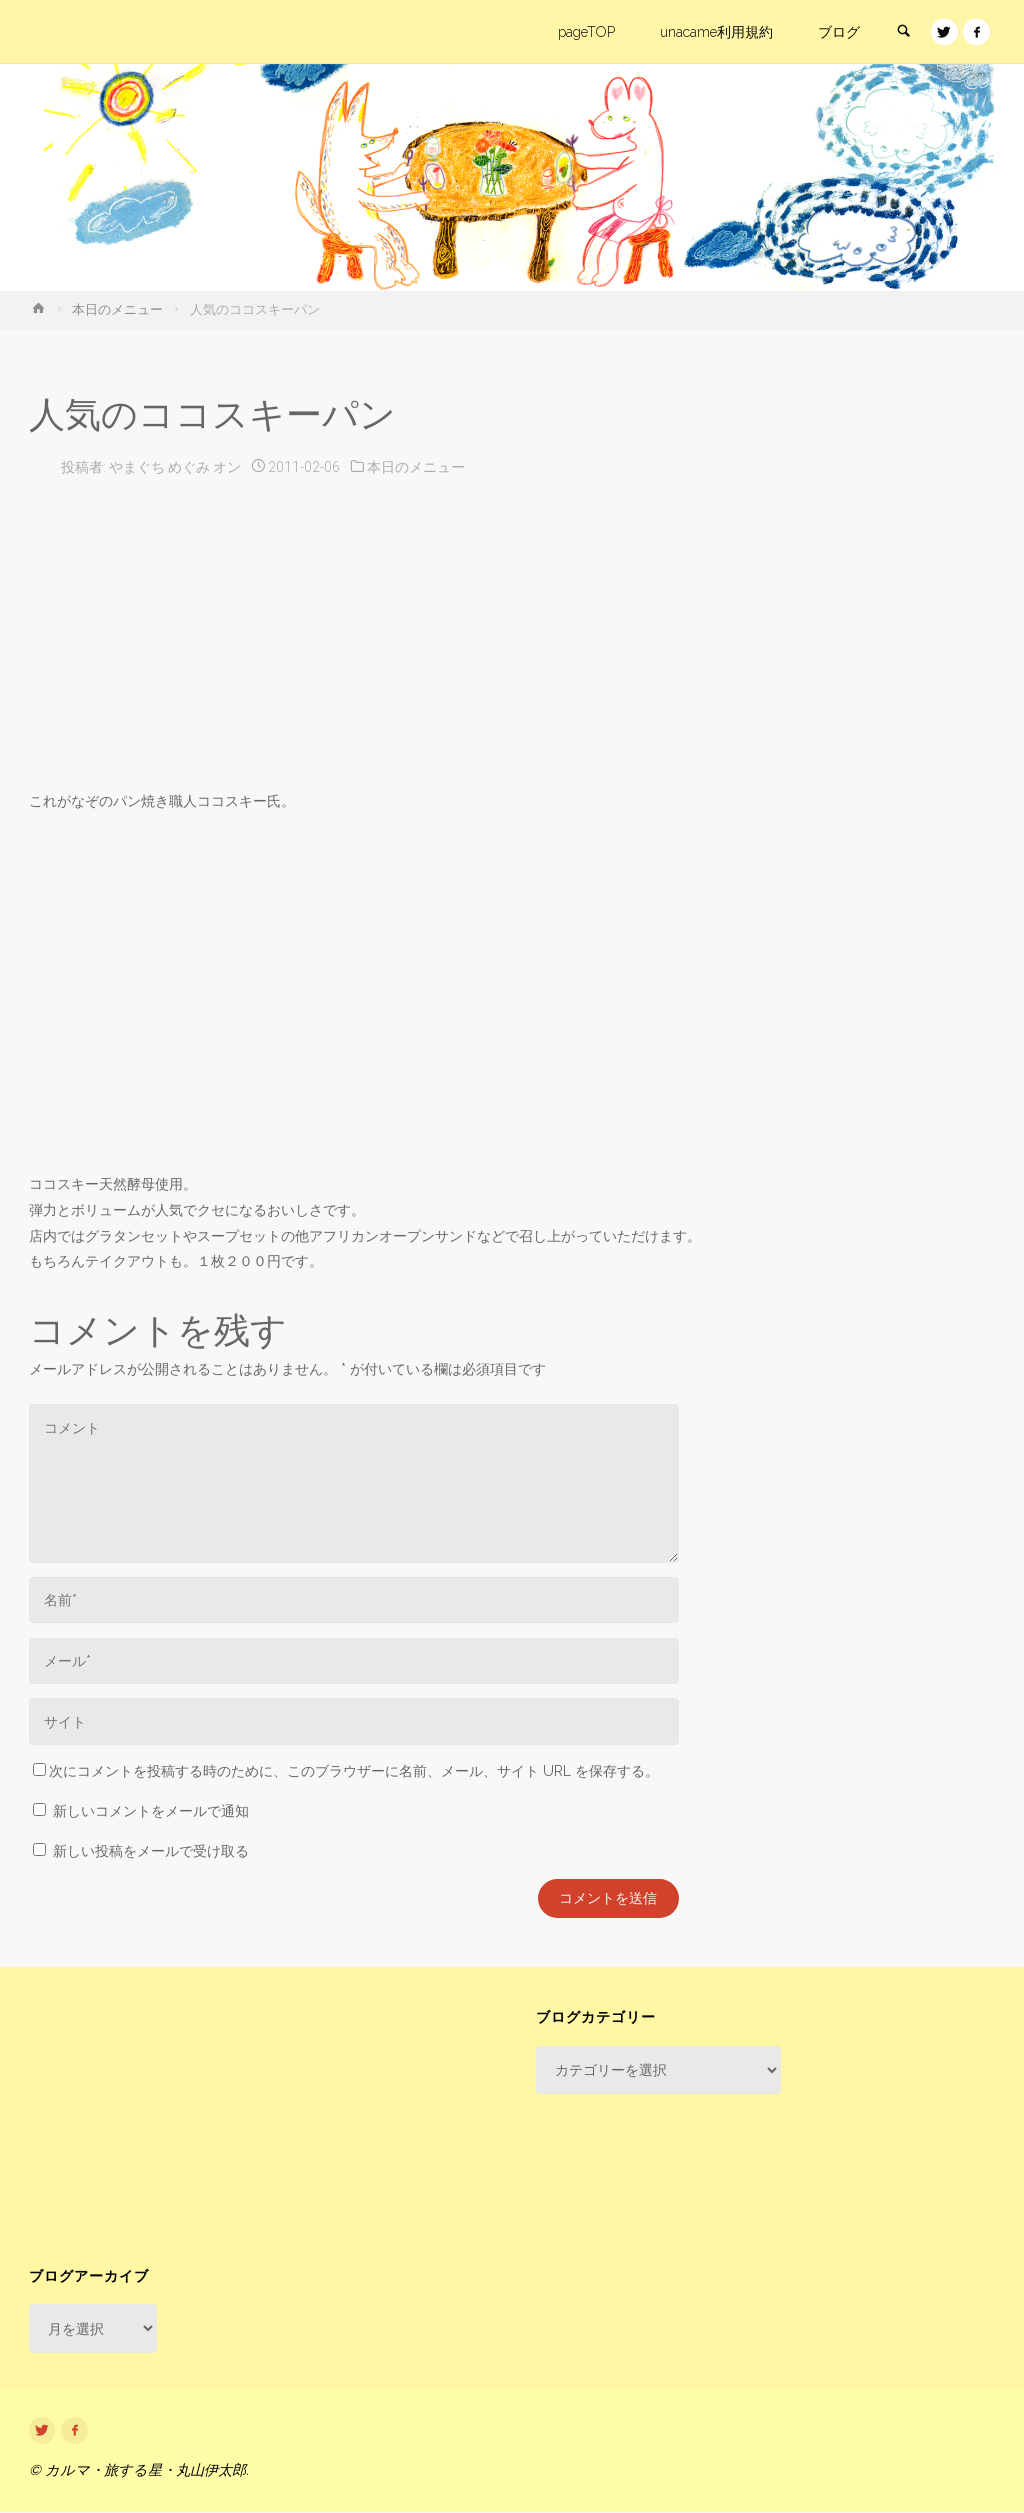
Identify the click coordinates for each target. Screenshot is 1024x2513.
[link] (902, 33)
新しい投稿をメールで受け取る (151, 1851)
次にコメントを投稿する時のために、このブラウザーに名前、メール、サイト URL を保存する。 (346, 1771)
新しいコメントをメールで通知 (151, 1811)
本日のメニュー (117, 309)
